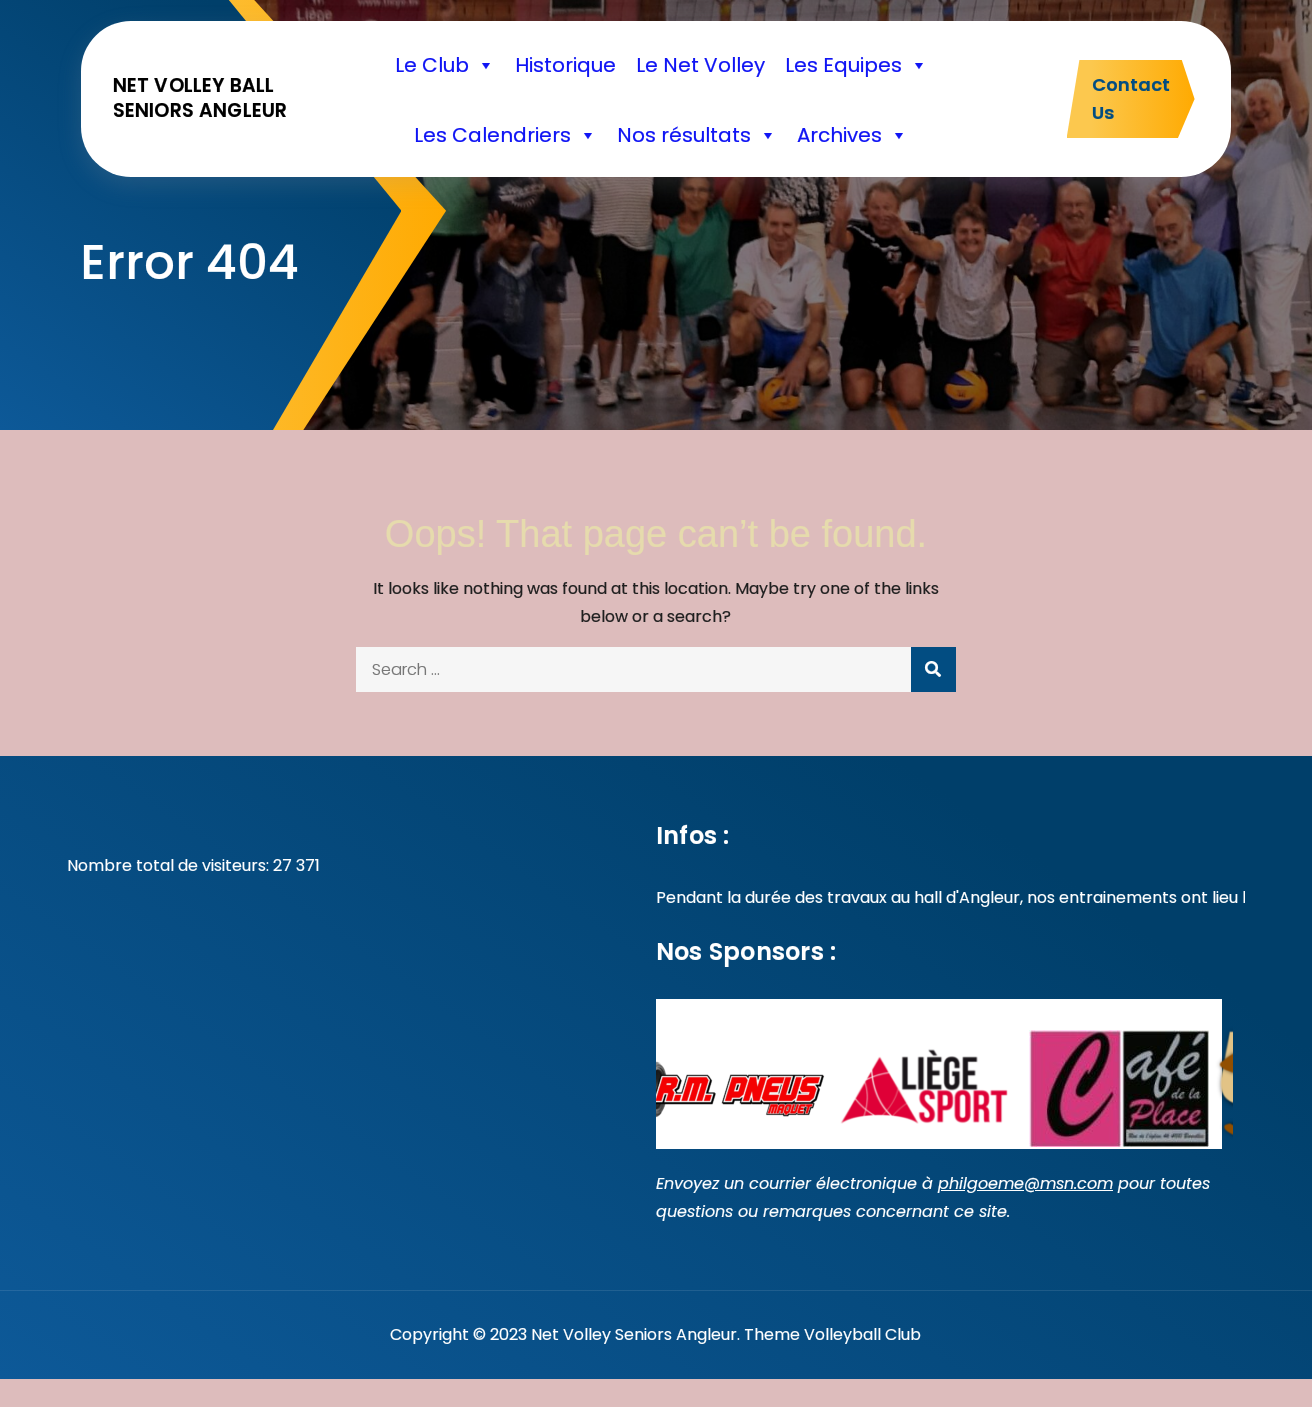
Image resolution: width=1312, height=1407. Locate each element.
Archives (852, 135)
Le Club (445, 65)
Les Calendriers (505, 135)
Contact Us (1131, 98)
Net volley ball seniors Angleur (200, 98)
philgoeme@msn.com (1025, 1183)
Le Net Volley (700, 65)
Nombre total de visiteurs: (170, 865)
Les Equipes (856, 65)
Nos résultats (697, 135)
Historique (565, 65)
